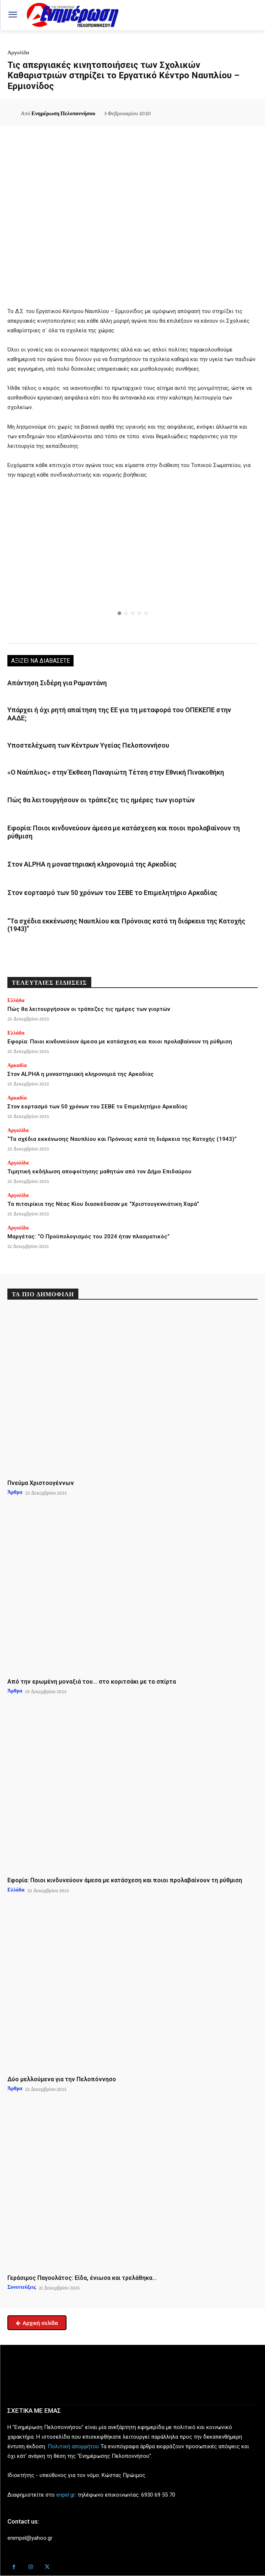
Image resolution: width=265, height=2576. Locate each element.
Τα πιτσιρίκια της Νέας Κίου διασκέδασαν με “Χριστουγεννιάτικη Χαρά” (103, 1204)
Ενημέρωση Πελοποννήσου (63, 113)
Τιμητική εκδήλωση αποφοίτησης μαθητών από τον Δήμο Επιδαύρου (99, 1171)
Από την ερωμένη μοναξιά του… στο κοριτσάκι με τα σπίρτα (91, 1681)
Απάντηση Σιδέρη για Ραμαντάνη (57, 683)
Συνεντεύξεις (21, 2286)
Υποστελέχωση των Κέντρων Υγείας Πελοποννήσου (88, 745)
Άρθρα (14, 1492)
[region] (132, 563)
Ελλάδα (15, 1000)
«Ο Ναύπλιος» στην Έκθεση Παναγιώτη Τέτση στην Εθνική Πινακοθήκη (115, 772)
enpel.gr (65, 2494)
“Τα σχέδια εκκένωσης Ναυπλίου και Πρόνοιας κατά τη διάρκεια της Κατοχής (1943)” (126, 925)
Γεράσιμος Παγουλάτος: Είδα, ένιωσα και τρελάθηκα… (82, 2277)
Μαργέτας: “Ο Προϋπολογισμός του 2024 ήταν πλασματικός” (88, 1236)
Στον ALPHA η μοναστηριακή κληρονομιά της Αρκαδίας (92, 864)
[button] (132, 557)
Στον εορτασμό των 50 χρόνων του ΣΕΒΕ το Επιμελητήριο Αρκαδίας (112, 892)
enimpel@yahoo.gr (29, 2538)
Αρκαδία (17, 1065)
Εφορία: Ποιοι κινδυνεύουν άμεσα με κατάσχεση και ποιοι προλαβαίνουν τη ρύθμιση (119, 1041)
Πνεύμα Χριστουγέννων (40, 1482)
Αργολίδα (18, 52)
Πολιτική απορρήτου (73, 2446)
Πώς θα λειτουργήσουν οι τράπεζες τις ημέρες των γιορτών (101, 800)
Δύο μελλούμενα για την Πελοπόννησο (61, 2079)
